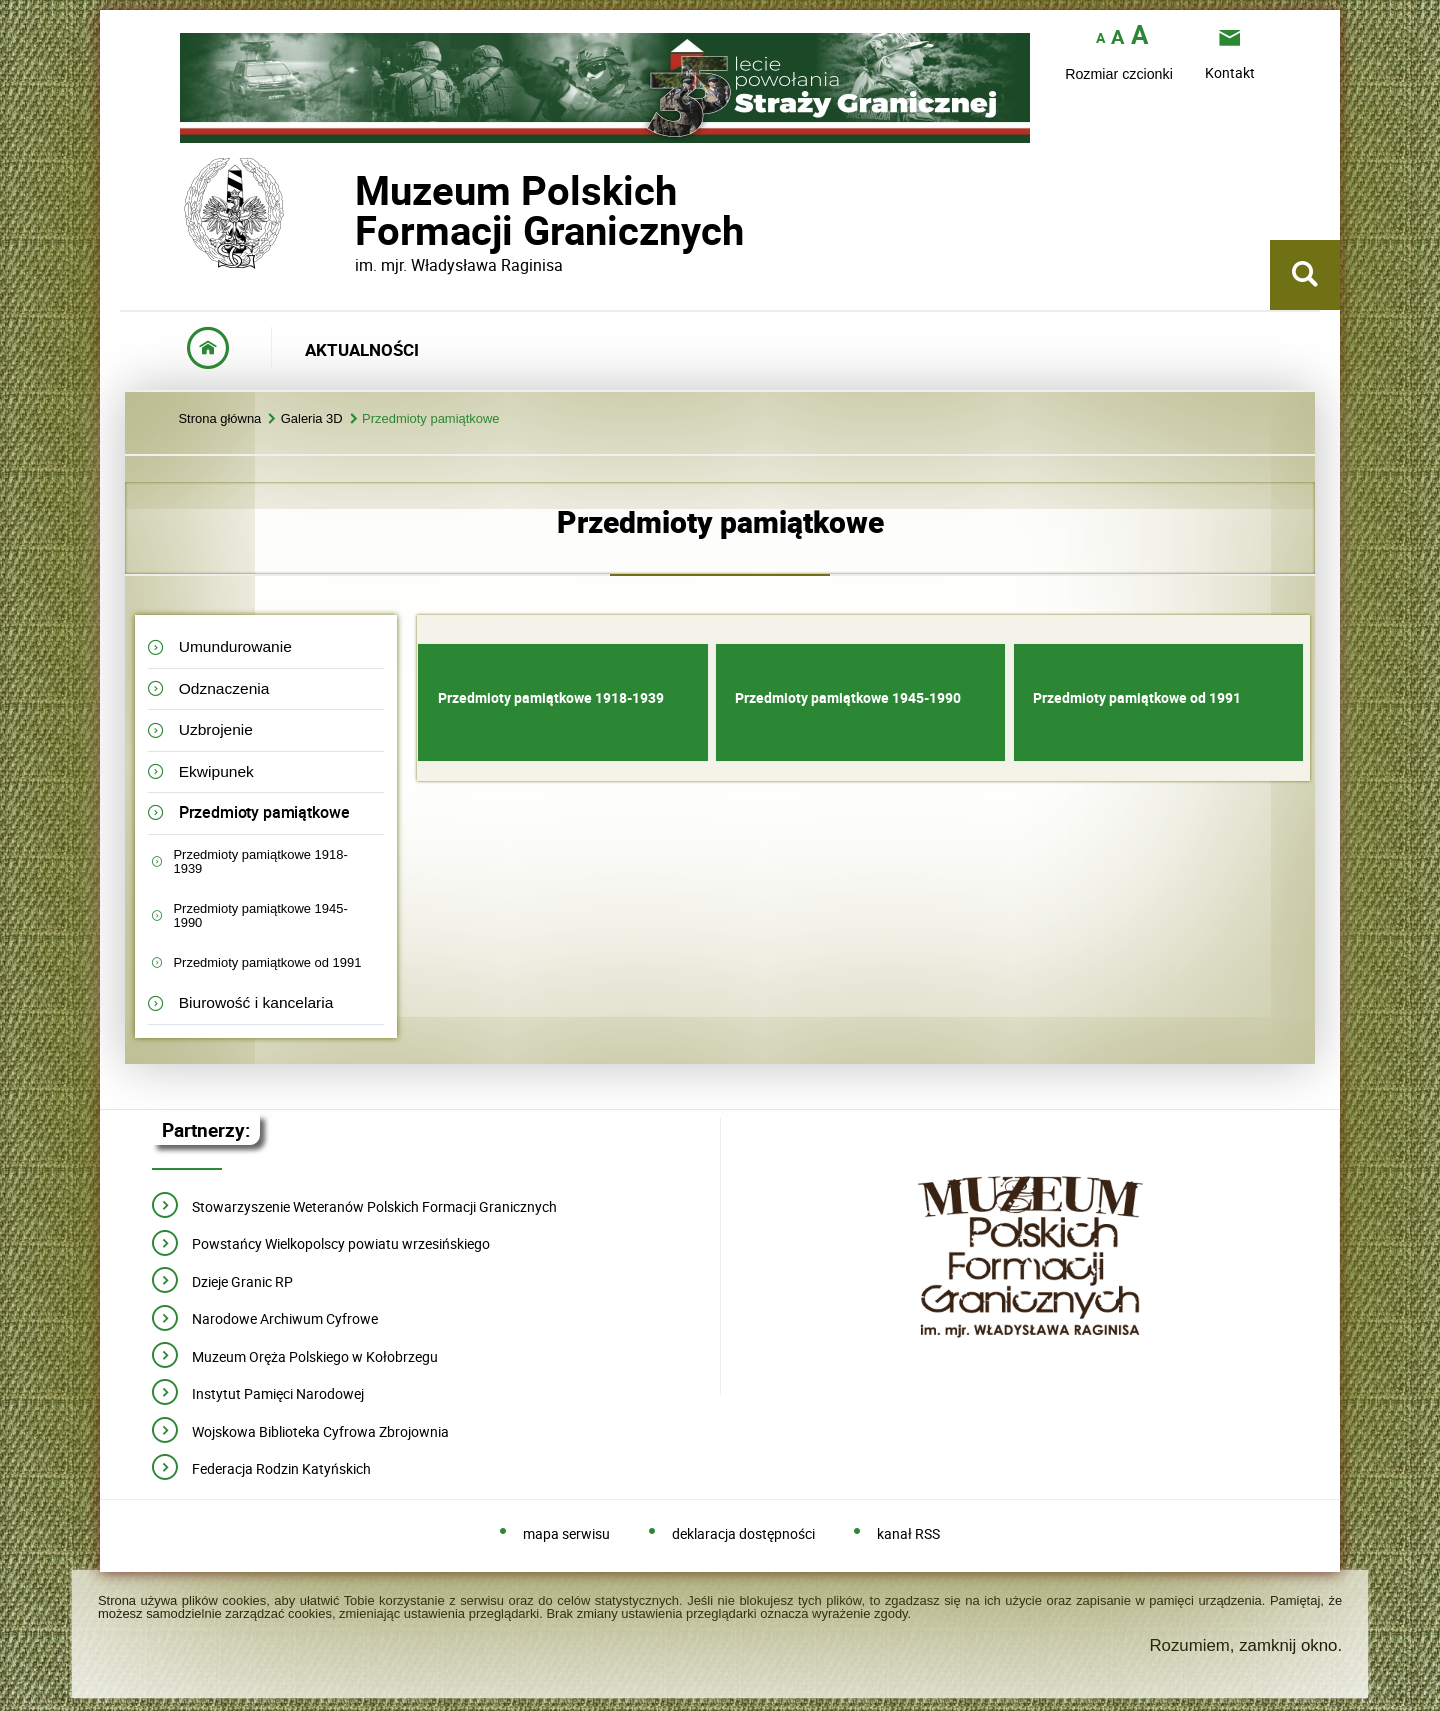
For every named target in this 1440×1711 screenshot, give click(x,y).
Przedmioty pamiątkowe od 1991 (267, 962)
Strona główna (219, 419)
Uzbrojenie (216, 729)
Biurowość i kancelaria (256, 1002)
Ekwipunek (216, 771)
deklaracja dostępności (743, 1534)
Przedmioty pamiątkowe (431, 419)
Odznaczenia (224, 688)
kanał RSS (908, 1534)
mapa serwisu (566, 1534)
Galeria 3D (312, 419)
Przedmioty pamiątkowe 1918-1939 (260, 861)
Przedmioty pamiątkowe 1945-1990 (260, 915)
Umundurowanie (235, 646)
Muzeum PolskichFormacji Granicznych (355, 210)
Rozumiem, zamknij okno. (1245, 1645)
